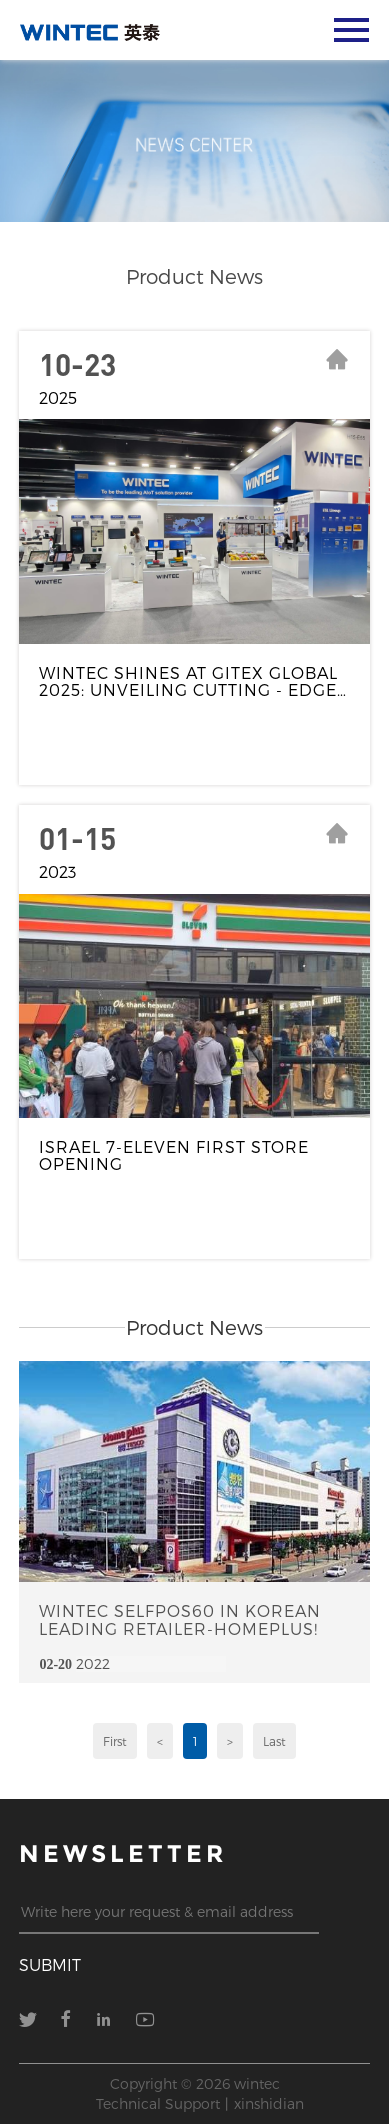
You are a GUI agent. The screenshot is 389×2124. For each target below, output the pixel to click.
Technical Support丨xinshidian (200, 2103)
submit (50, 1964)
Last (274, 1741)
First (115, 1741)
